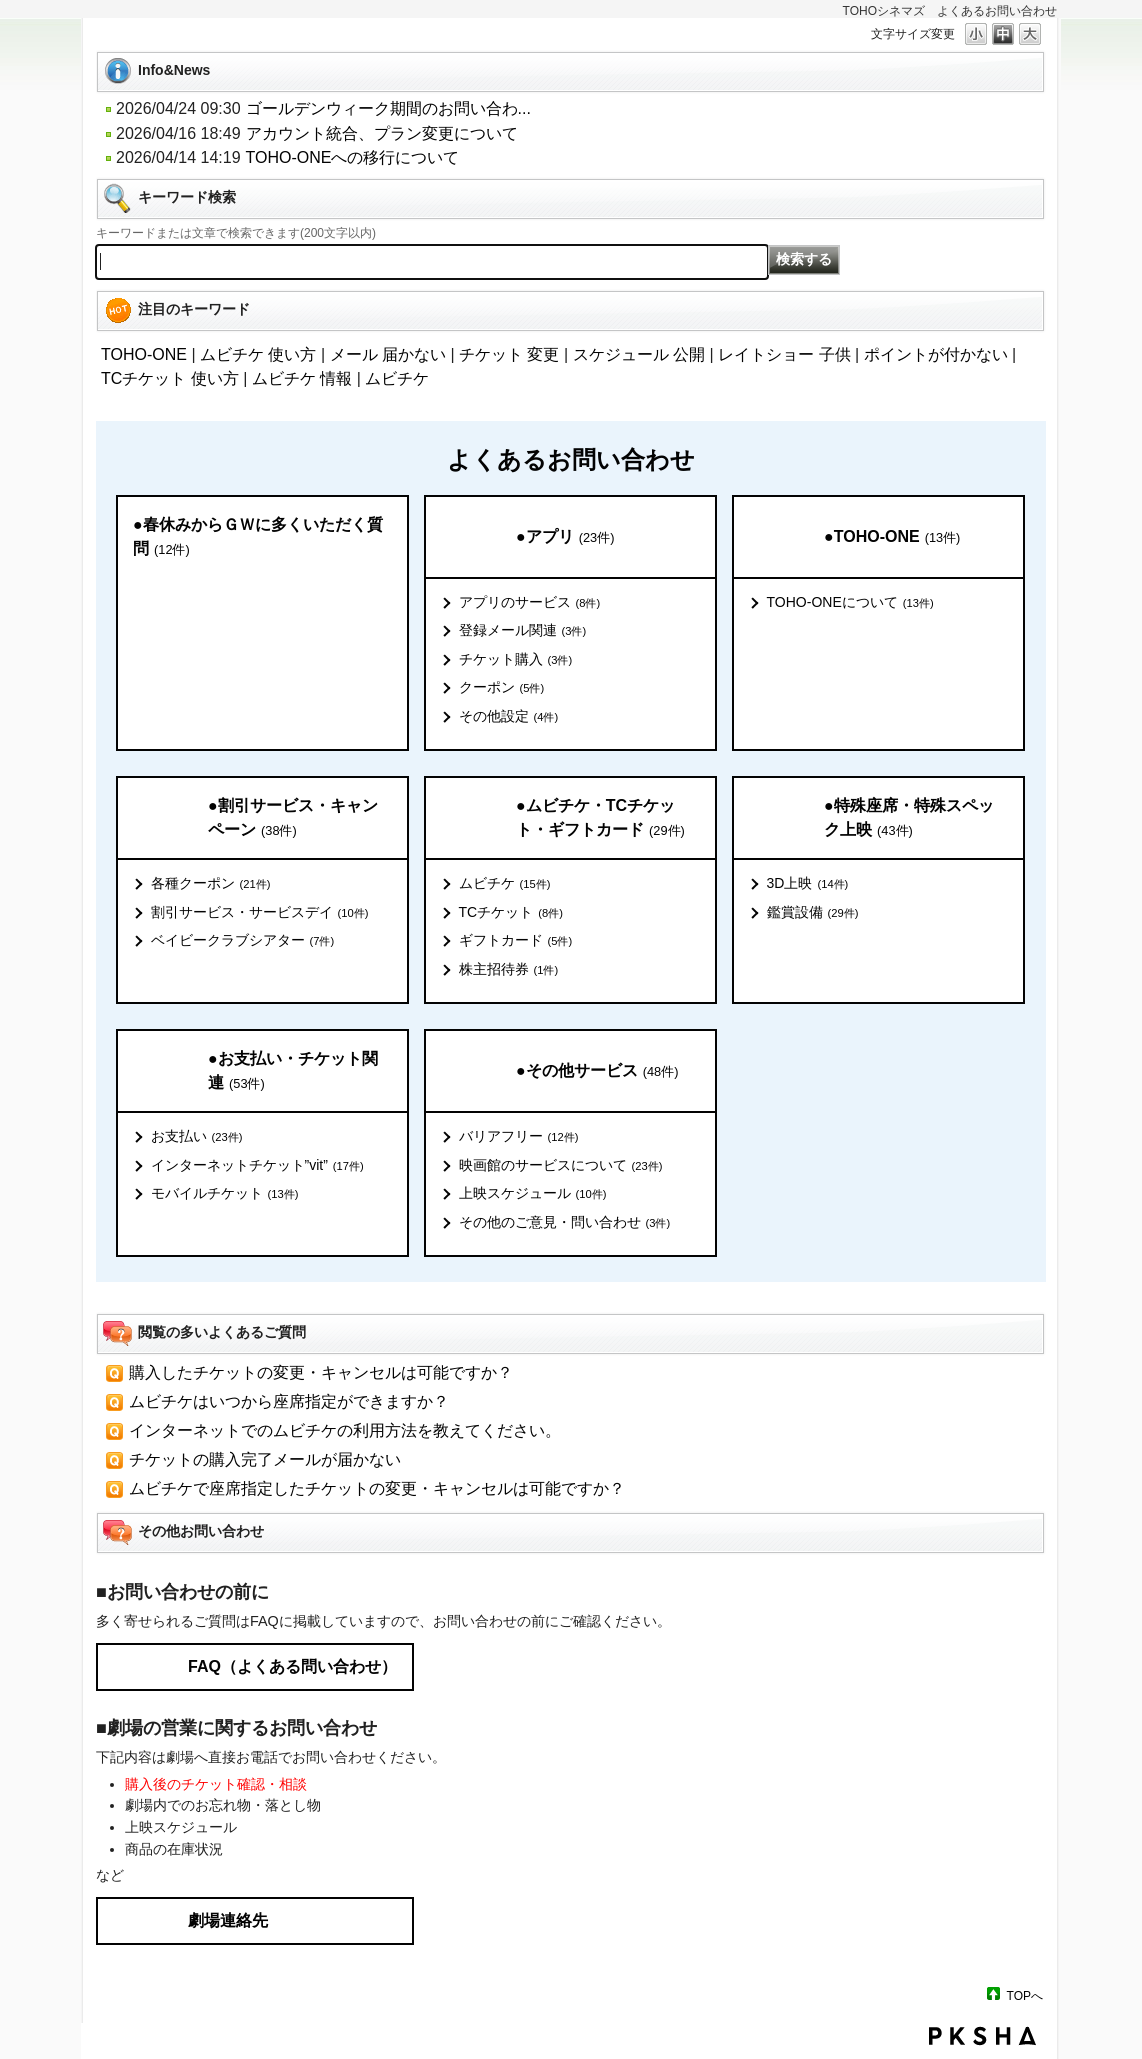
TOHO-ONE (144, 354)
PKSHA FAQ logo (982, 2036)
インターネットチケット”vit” (257, 1166)
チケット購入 (516, 660)
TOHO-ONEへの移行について (353, 157)
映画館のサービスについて (561, 1166)
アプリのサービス (530, 603)
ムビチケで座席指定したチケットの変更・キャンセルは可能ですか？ (377, 1488)
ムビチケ (397, 378)
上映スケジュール (533, 1194)
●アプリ (565, 537)
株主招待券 (509, 970)
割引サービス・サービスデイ (260, 913)
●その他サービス (597, 1071)
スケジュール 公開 (639, 354)
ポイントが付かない (936, 354)
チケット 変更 (509, 354)
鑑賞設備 (813, 913)
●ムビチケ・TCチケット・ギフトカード (600, 818)
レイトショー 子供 (784, 354)
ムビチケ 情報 (302, 378)
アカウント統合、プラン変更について (382, 133)
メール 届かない (388, 354)
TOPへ (1025, 1995)
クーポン (502, 688)
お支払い (197, 1137)
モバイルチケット (225, 1194)
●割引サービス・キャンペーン (293, 818)
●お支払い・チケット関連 (293, 1071)
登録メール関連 (523, 631)
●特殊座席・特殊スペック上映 (909, 818)
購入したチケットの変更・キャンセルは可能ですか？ (321, 1372)
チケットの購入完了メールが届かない (265, 1459)
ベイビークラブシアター (243, 941)
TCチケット (511, 913)
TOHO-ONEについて (850, 603)
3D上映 (808, 884)
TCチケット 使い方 (170, 378)
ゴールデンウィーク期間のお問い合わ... (388, 108)
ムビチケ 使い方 (258, 354)
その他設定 (509, 717)
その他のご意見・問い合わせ (565, 1223)
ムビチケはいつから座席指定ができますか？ (289, 1401)
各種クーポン (211, 884)
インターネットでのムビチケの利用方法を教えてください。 (345, 1430)
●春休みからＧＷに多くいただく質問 (258, 537)
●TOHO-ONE (892, 537)
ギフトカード (516, 941)
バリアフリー (519, 1137)
